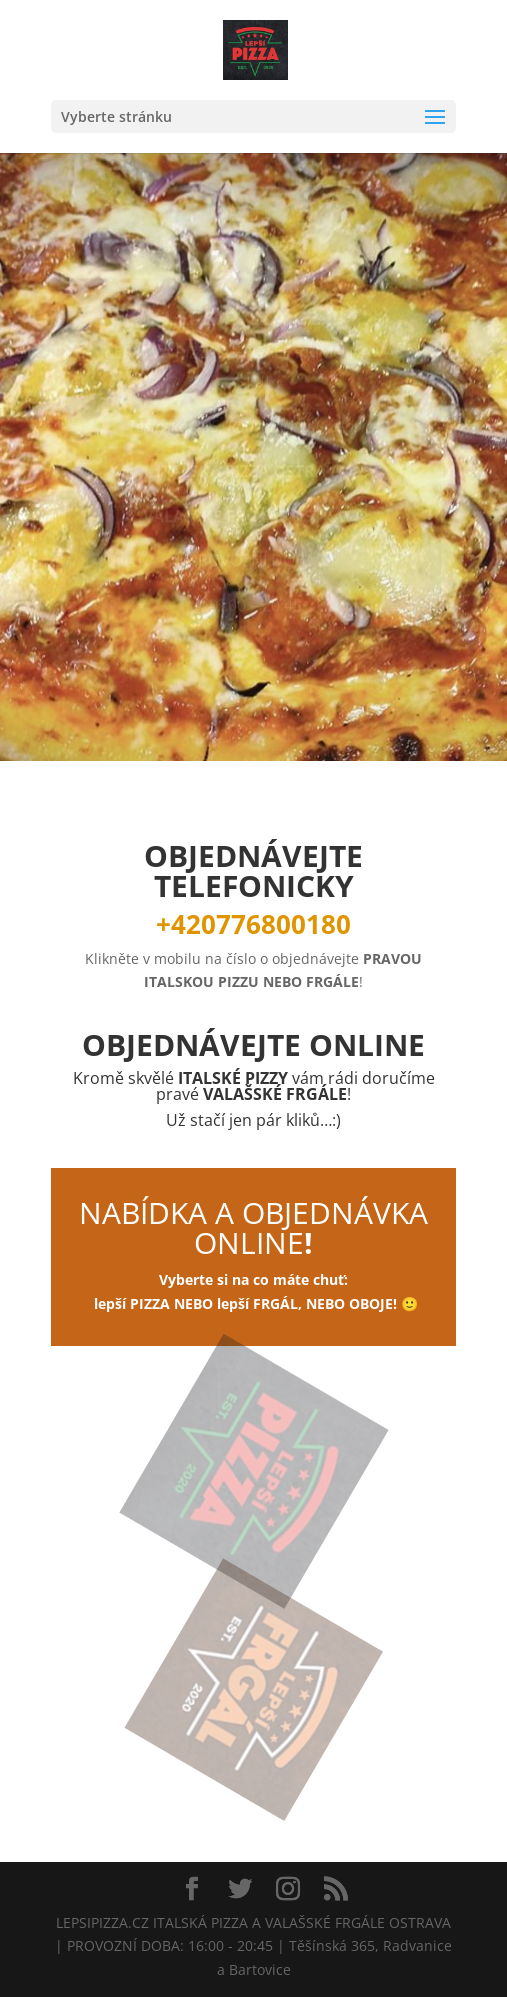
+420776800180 (253, 924)
